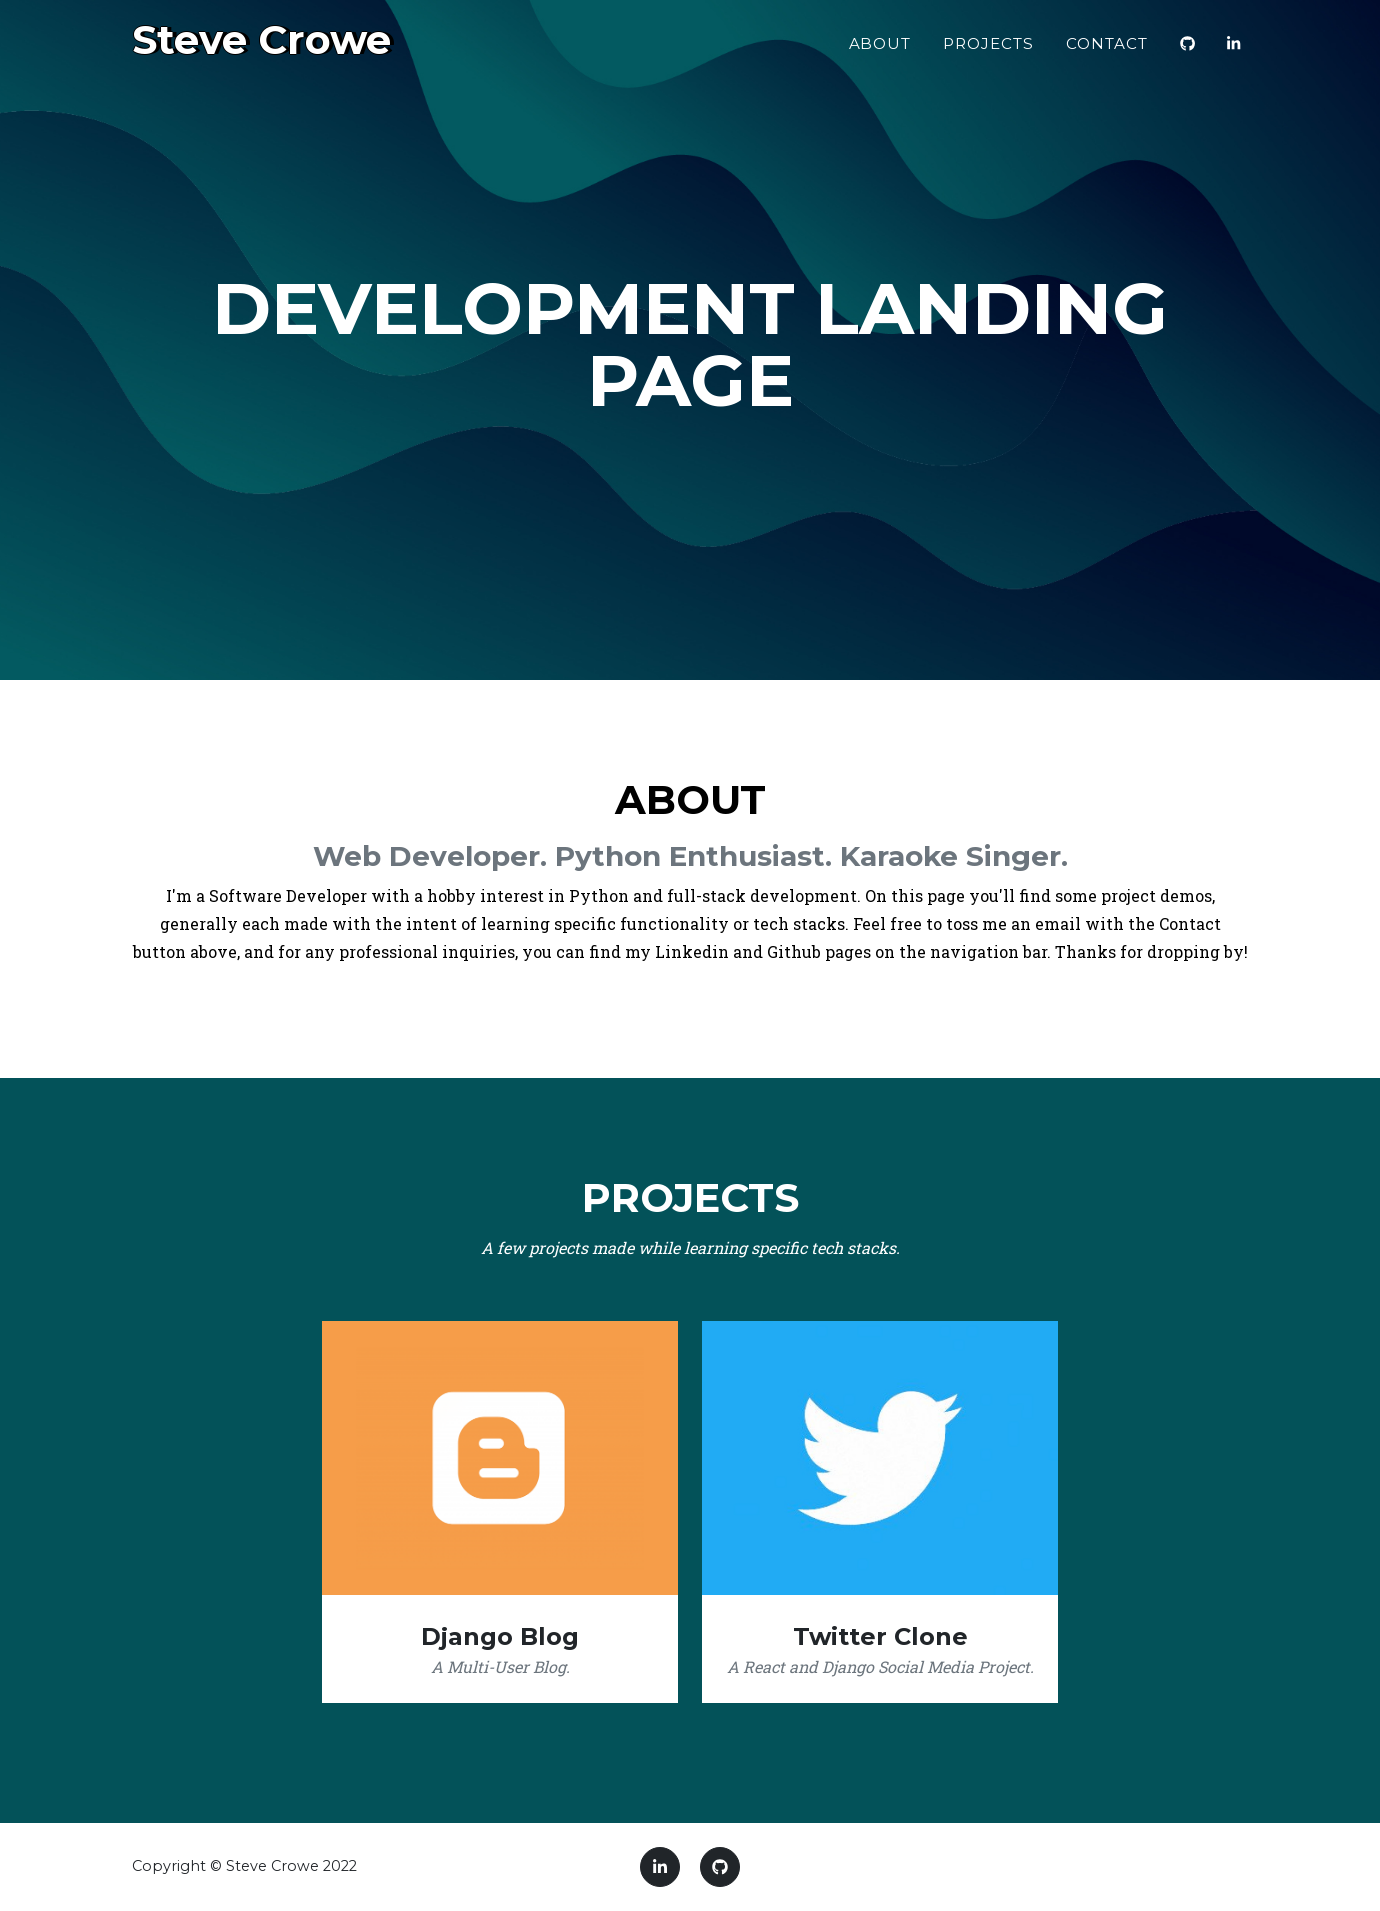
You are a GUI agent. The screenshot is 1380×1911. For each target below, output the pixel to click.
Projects (988, 51)
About (880, 51)
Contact (1107, 51)
